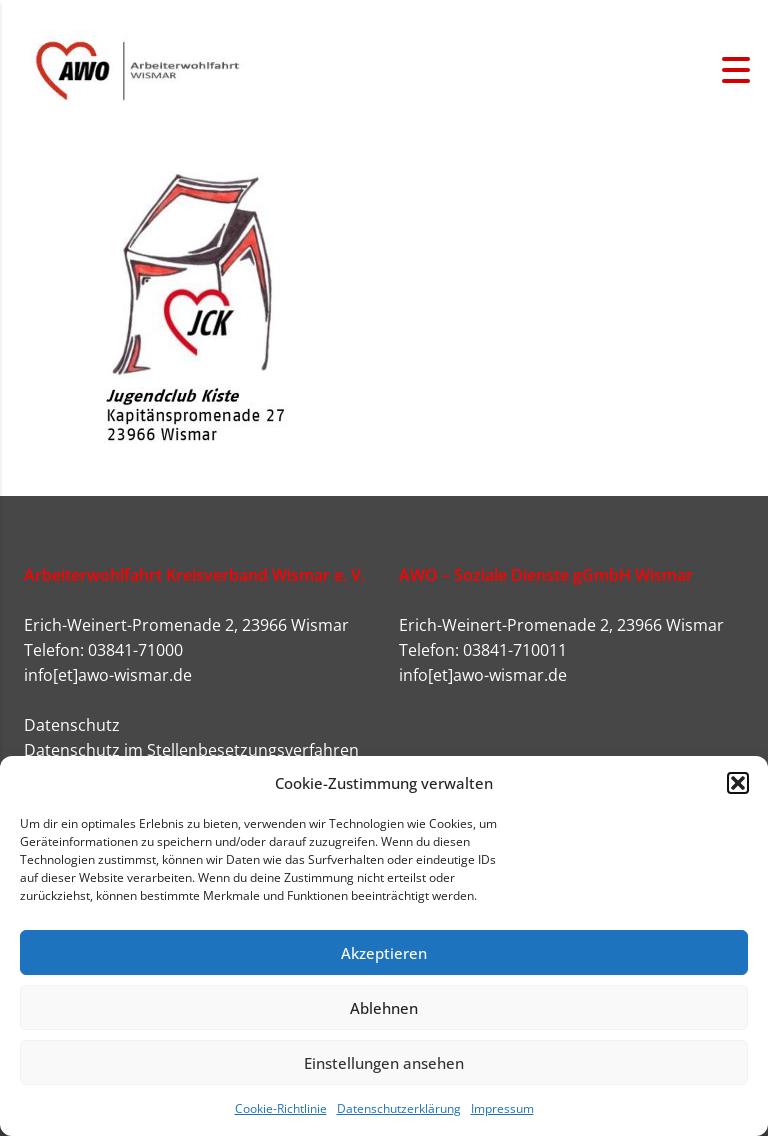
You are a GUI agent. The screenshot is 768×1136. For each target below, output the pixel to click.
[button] (738, 783)
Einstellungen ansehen (384, 1063)
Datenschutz (72, 725)
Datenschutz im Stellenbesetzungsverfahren (191, 750)
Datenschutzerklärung (399, 1108)
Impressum (502, 1108)
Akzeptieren (384, 953)
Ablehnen (384, 1008)
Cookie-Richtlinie (281, 1108)
